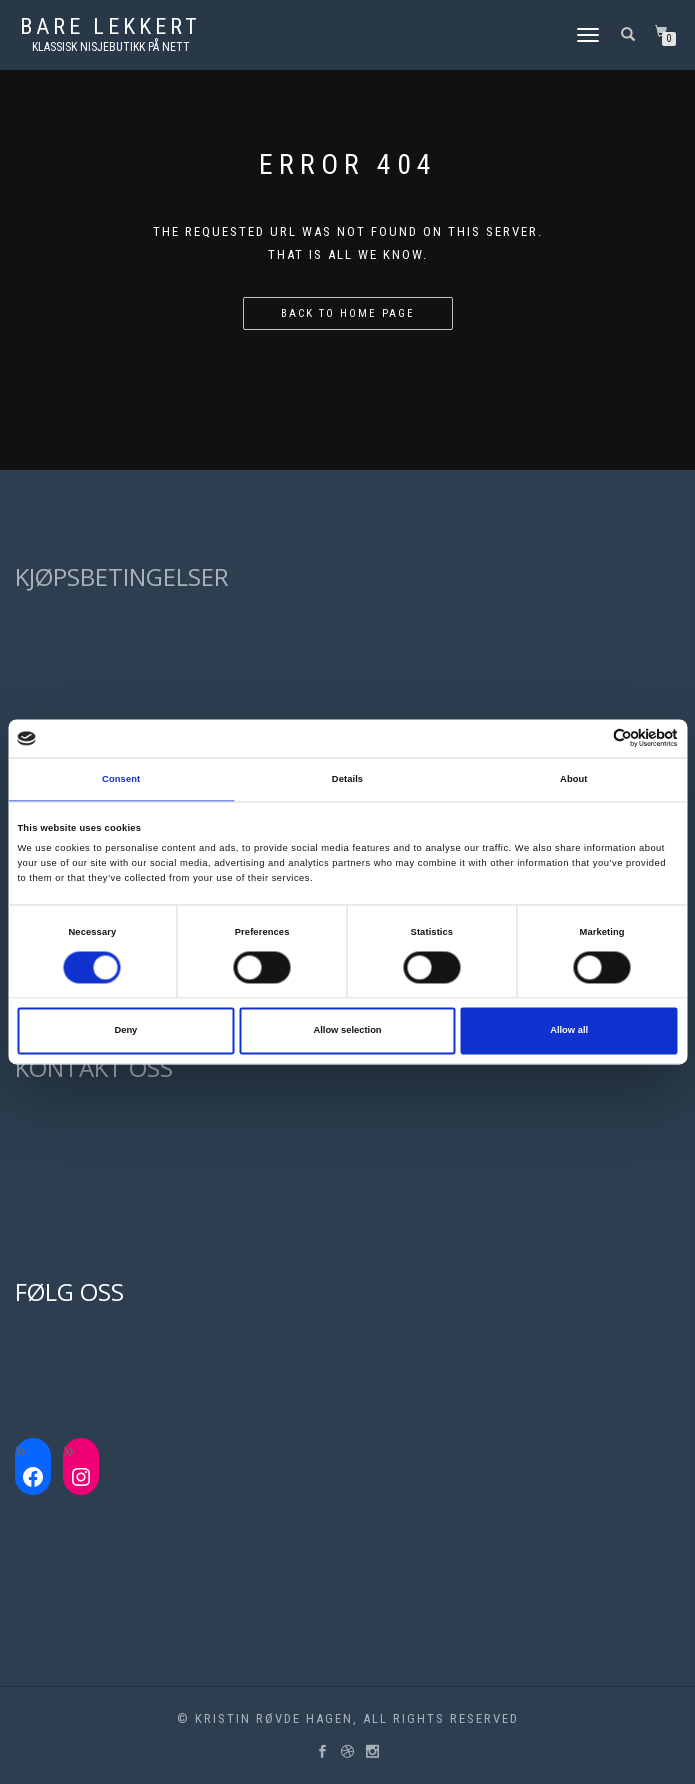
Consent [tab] (121, 779)
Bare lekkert (110, 27)
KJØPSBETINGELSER (122, 576)
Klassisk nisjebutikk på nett (111, 47)
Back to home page (348, 313)
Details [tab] (347, 779)
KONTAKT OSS (94, 1067)
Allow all (569, 1031)
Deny (125, 1031)
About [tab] (574, 779)
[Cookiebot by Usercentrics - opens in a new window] (590, 738)
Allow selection (347, 1031)
